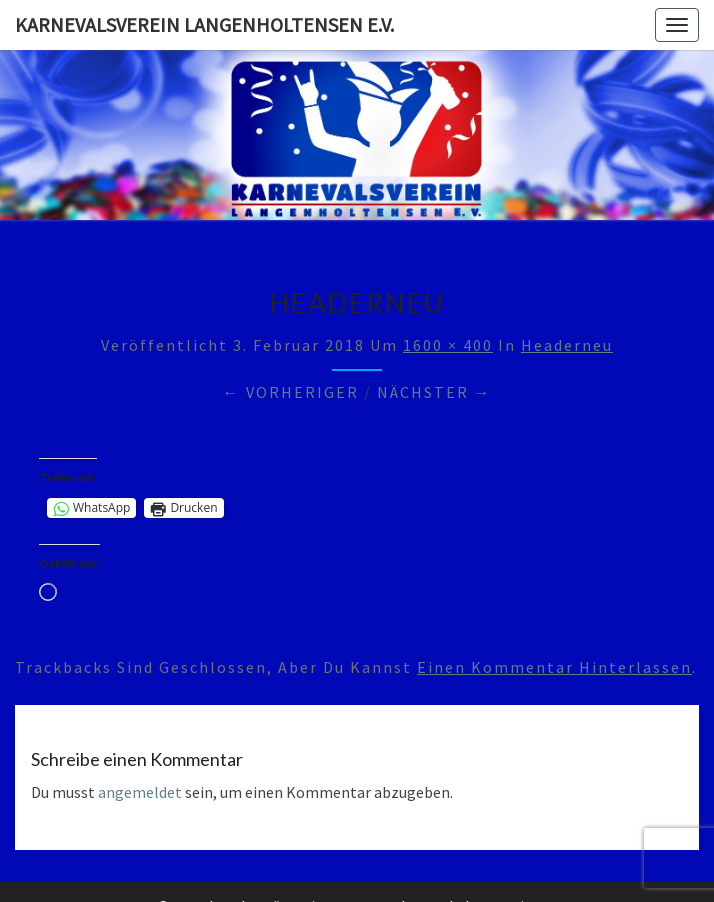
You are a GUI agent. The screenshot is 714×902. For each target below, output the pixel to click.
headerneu (567, 345)
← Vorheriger (291, 392)
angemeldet (140, 792)
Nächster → (434, 392)
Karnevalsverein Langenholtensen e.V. (204, 24)
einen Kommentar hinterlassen (554, 667)
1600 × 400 (448, 345)
